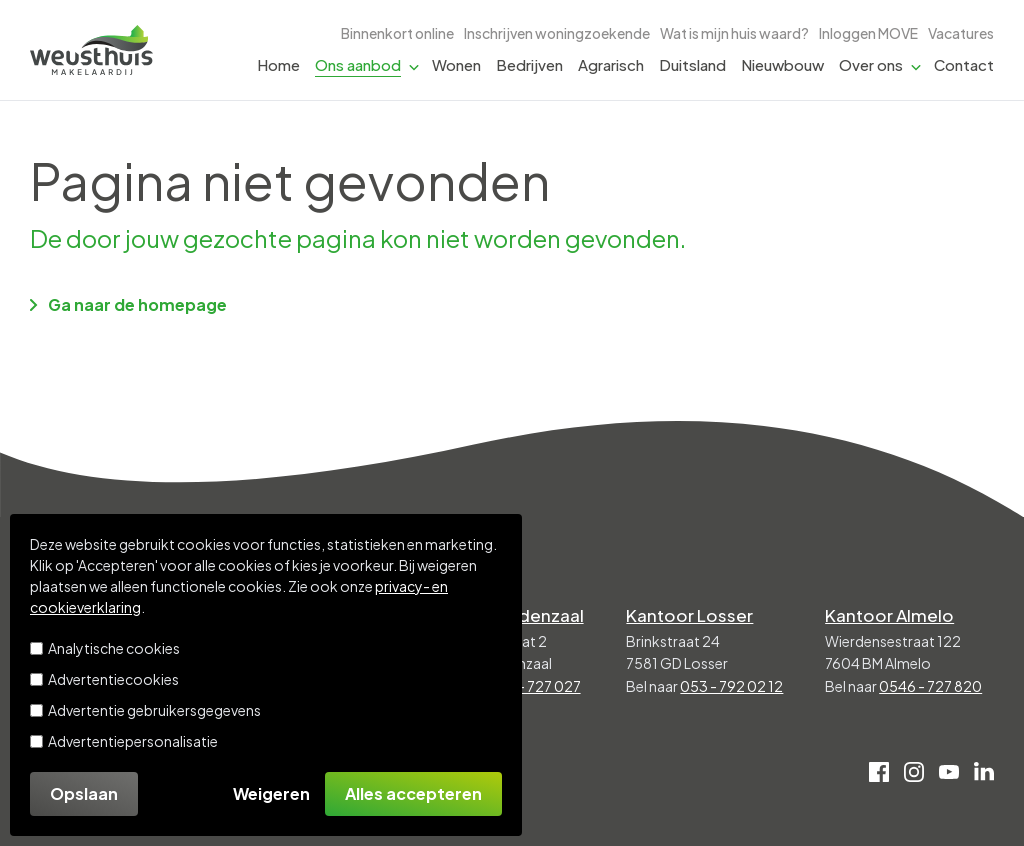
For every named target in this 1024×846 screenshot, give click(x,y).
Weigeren (271, 793)
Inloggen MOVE (868, 33)
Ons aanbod (358, 64)
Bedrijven (529, 64)
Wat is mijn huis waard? (734, 33)
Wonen (456, 64)
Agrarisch (611, 64)
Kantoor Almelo (889, 615)
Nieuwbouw (782, 64)
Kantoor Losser (689, 615)
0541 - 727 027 (531, 686)
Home (278, 64)
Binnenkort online (397, 33)
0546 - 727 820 (930, 686)
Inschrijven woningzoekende (557, 33)
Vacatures (961, 33)
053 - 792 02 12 (731, 686)
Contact (964, 64)
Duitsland (692, 64)
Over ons (871, 64)
